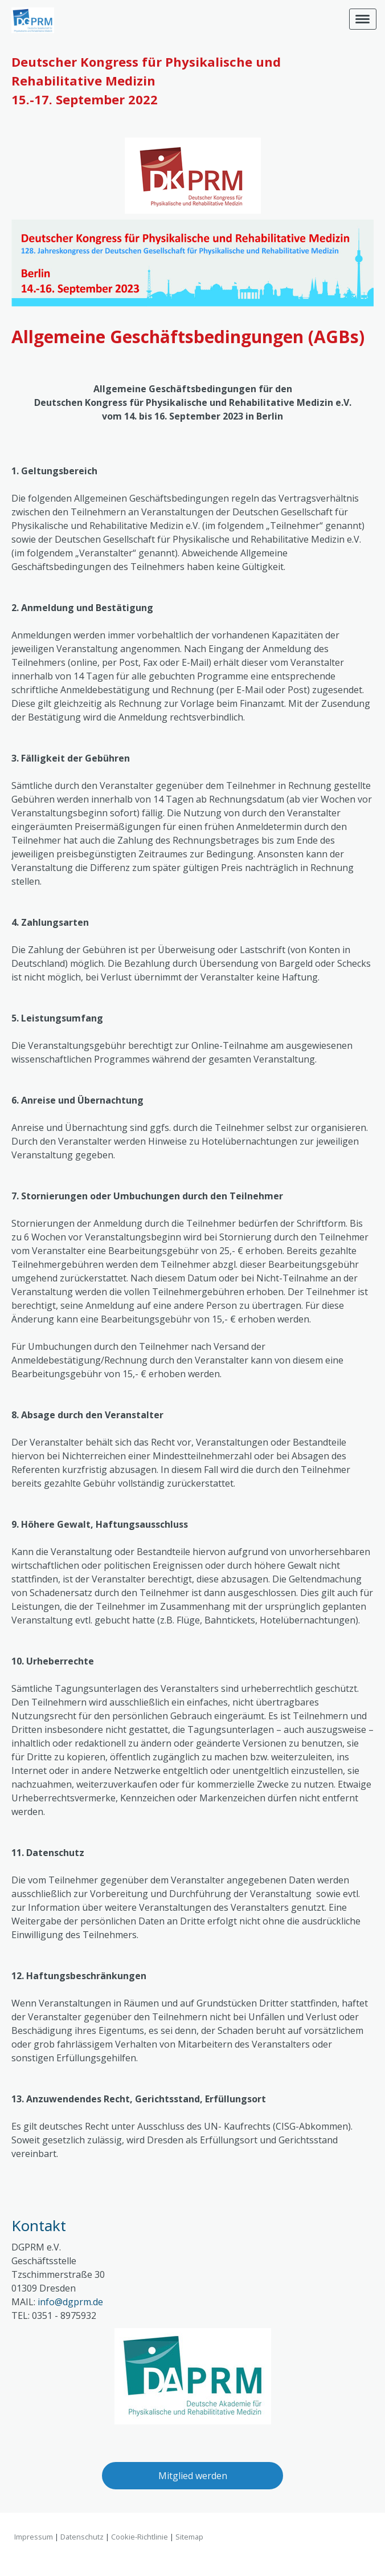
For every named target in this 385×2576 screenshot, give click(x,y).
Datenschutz (82, 2537)
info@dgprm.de (70, 2302)
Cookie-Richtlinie (139, 2537)
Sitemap (189, 2537)
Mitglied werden (192, 2475)
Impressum (33, 2537)
